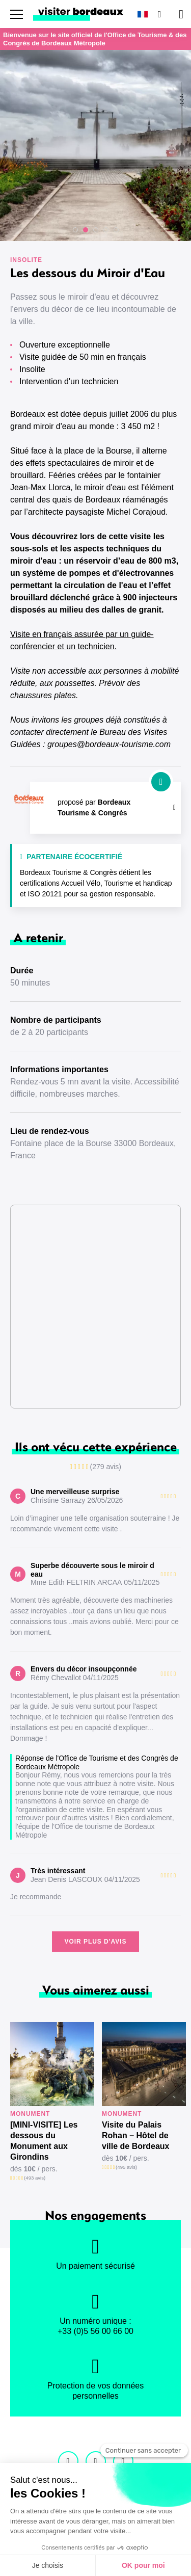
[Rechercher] (158, 14)
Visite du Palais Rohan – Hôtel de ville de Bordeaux (136, 2135)
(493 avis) (34, 2178)
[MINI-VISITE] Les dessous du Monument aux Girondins (43, 2140)
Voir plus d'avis (95, 1941)
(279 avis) (105, 1467)
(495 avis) (126, 2167)
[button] (75, 229)
